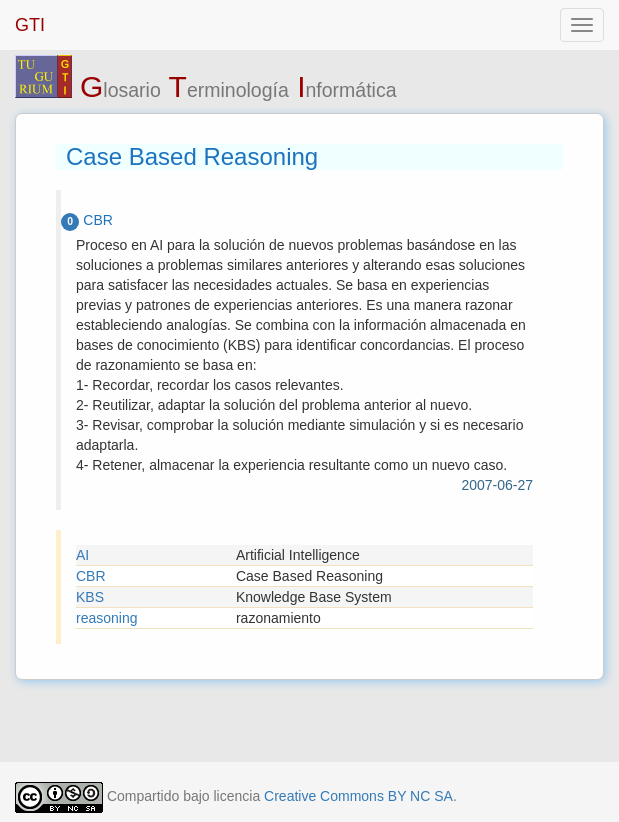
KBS (90, 597)
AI (82, 555)
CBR (91, 576)
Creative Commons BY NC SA (358, 796)
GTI (30, 25)
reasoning (107, 618)
